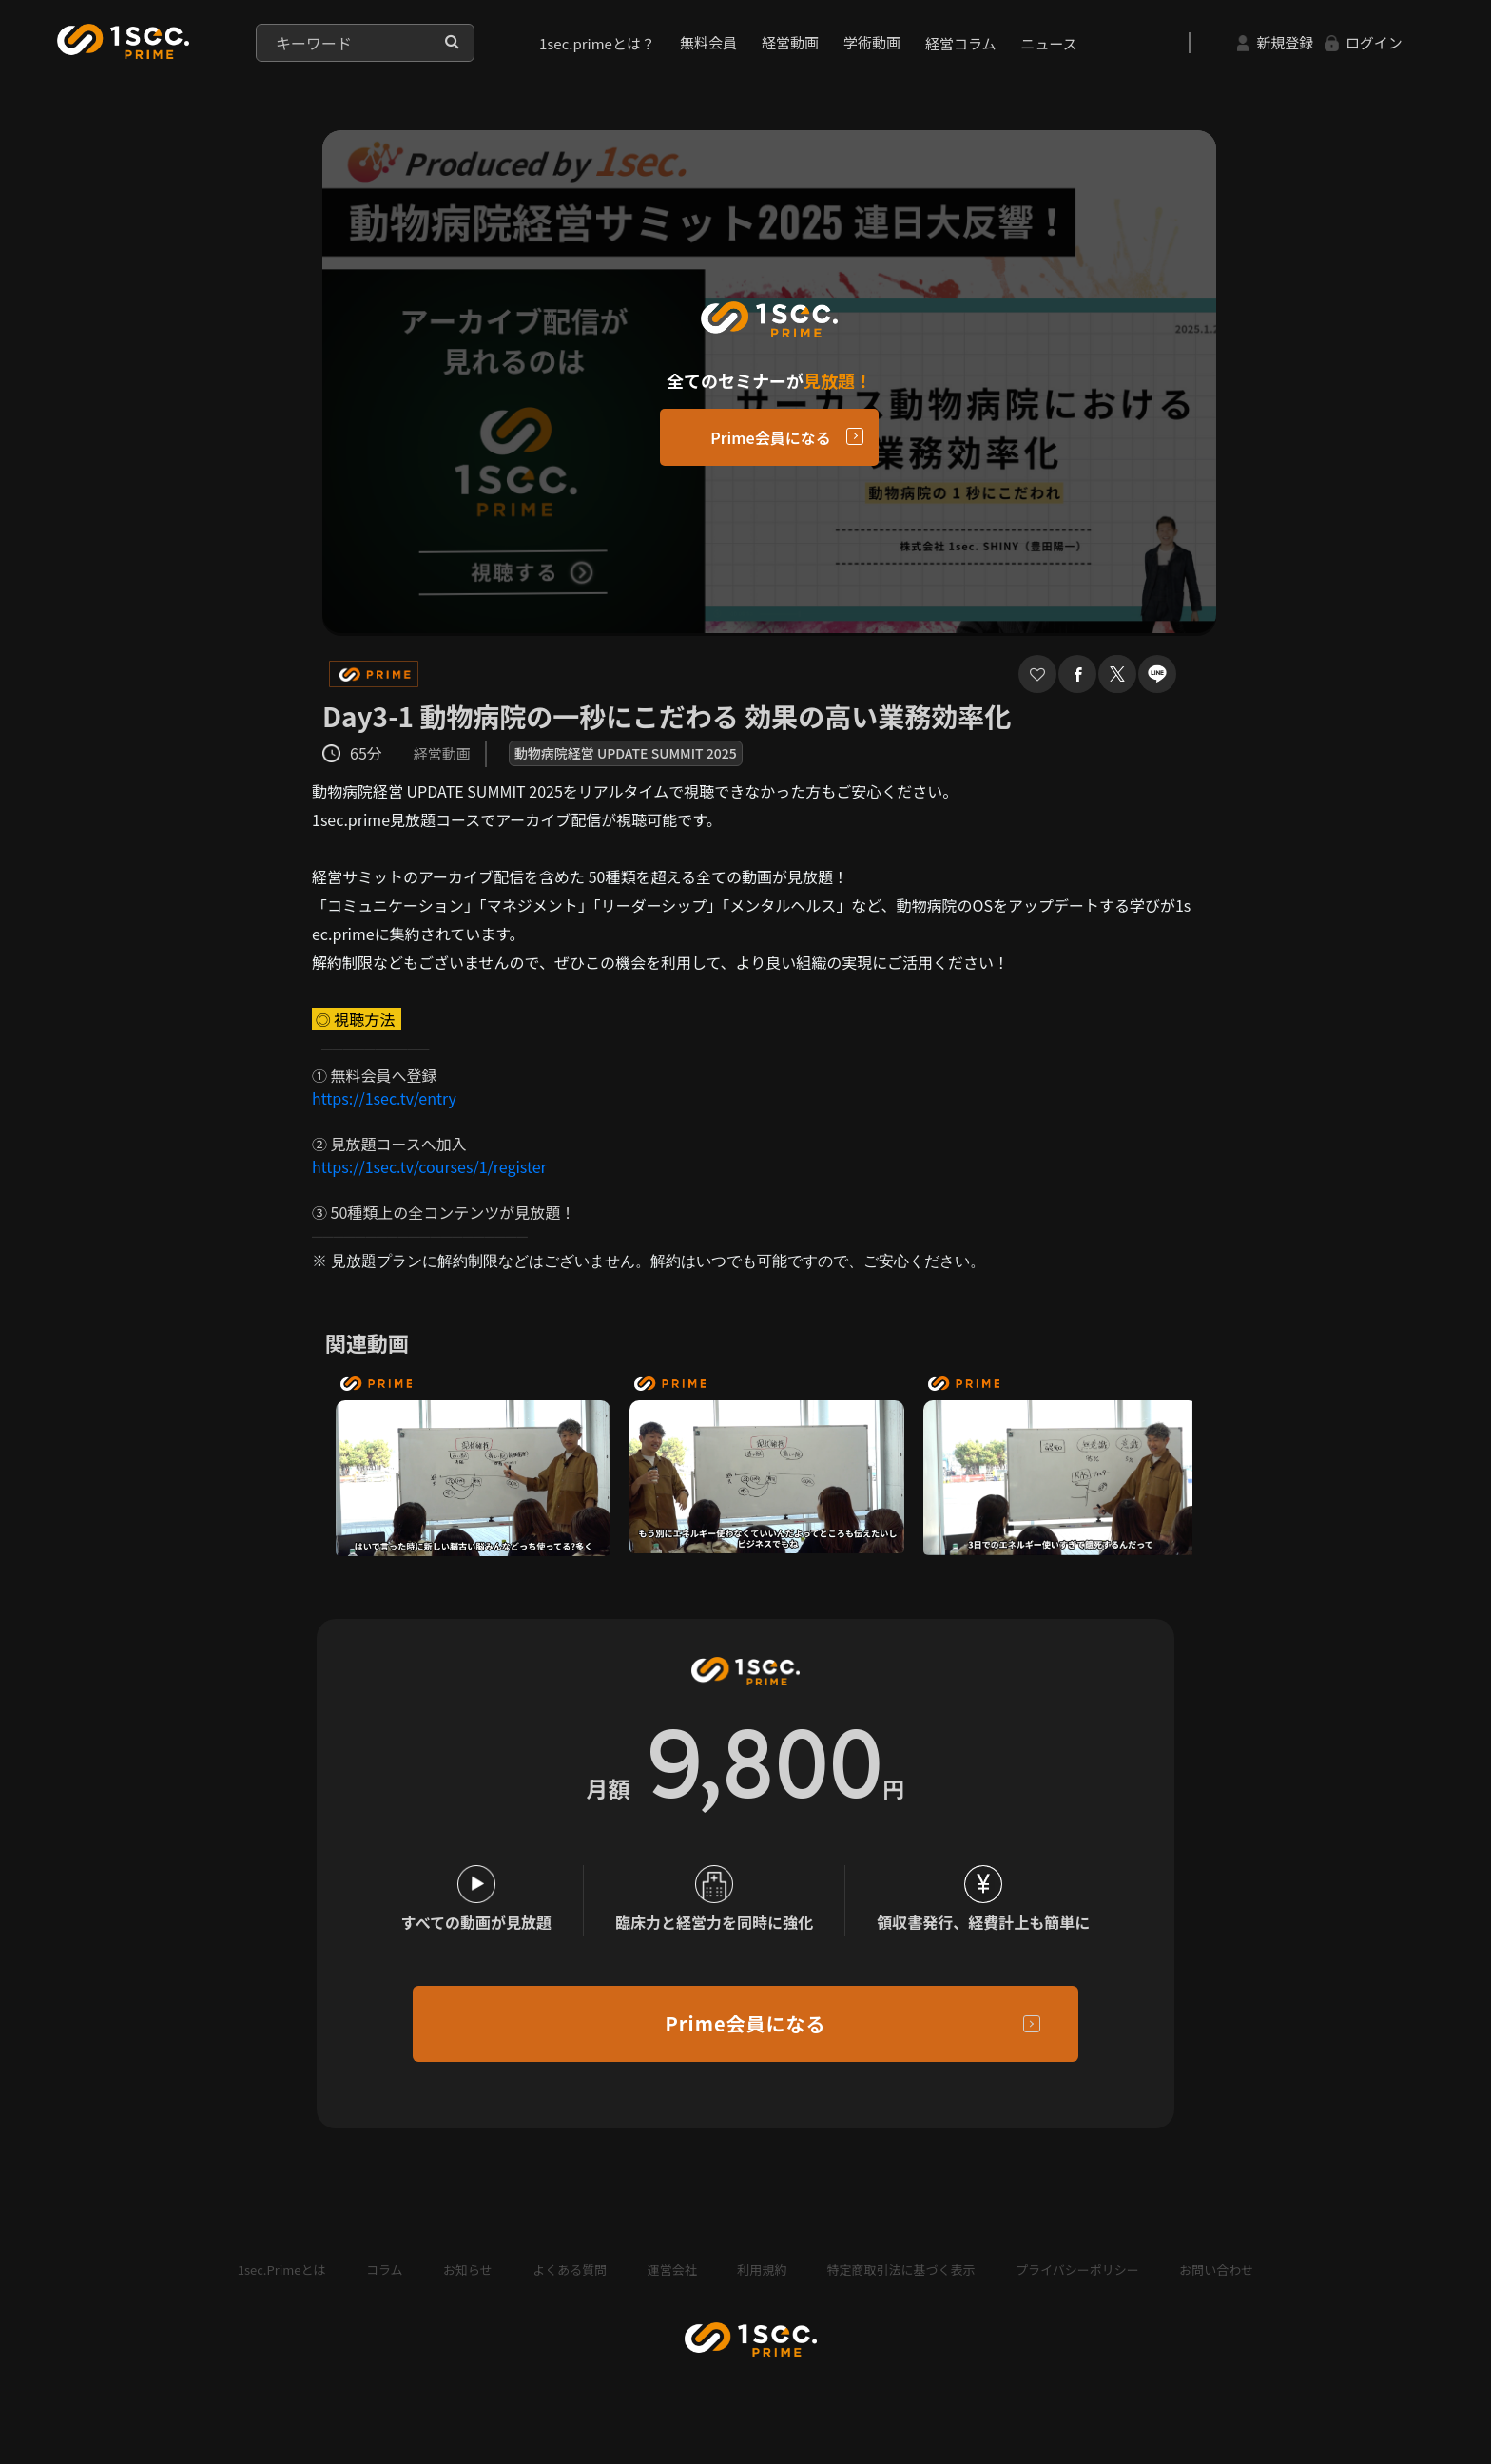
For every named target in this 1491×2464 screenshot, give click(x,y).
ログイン (1364, 42)
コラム (384, 2270)
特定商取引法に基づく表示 (901, 2270)
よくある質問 (569, 2270)
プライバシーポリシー (1077, 2270)
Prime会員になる (770, 437)
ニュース (1049, 43)
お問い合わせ (1216, 2270)
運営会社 (672, 2270)
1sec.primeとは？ (597, 43)
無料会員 (708, 42)
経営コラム (961, 43)
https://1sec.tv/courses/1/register (429, 1166)
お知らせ (468, 2270)
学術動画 (871, 42)
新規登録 (1275, 42)
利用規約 (761, 2270)
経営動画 (790, 42)
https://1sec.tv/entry (384, 1098)
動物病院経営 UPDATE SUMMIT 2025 (625, 752)
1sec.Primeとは (282, 2270)
